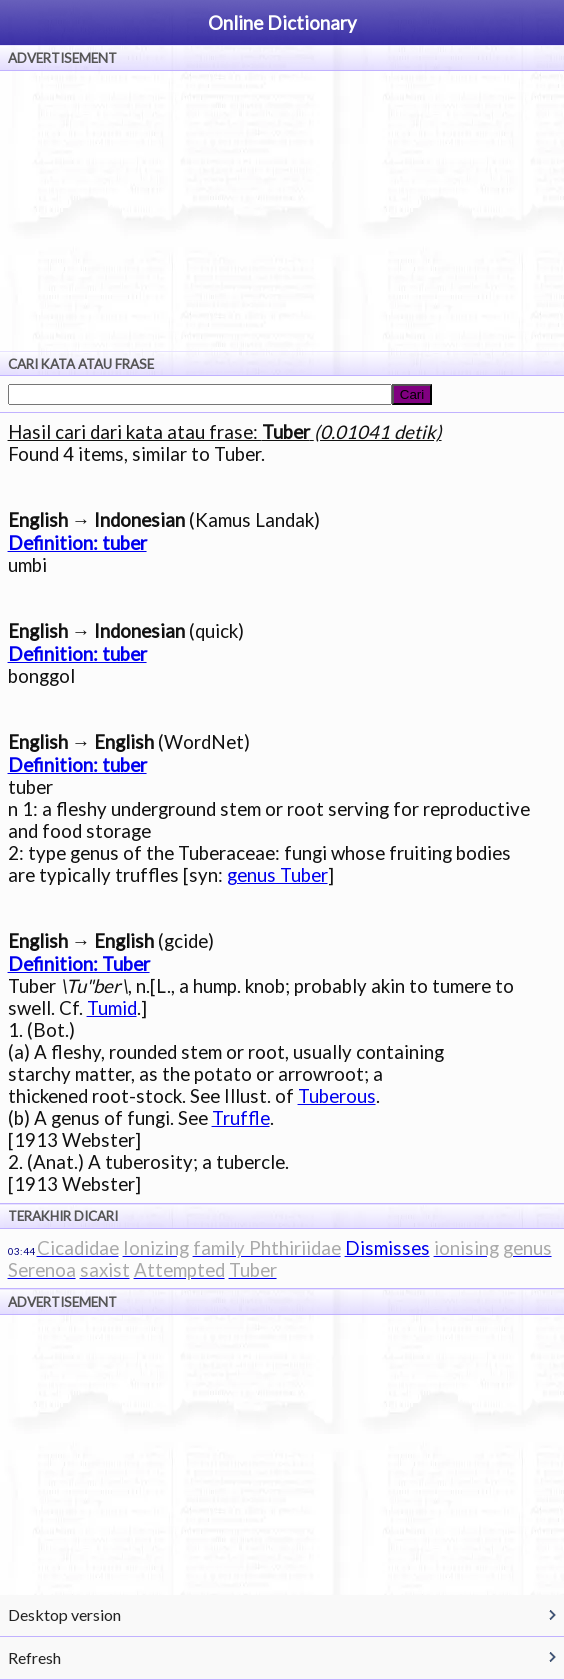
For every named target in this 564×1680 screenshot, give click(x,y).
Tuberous (337, 1096)
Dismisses (387, 1248)
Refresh (34, 1657)
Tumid (112, 1008)
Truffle (241, 1118)
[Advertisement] (282, 211)
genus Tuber (277, 875)
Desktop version (64, 1614)
